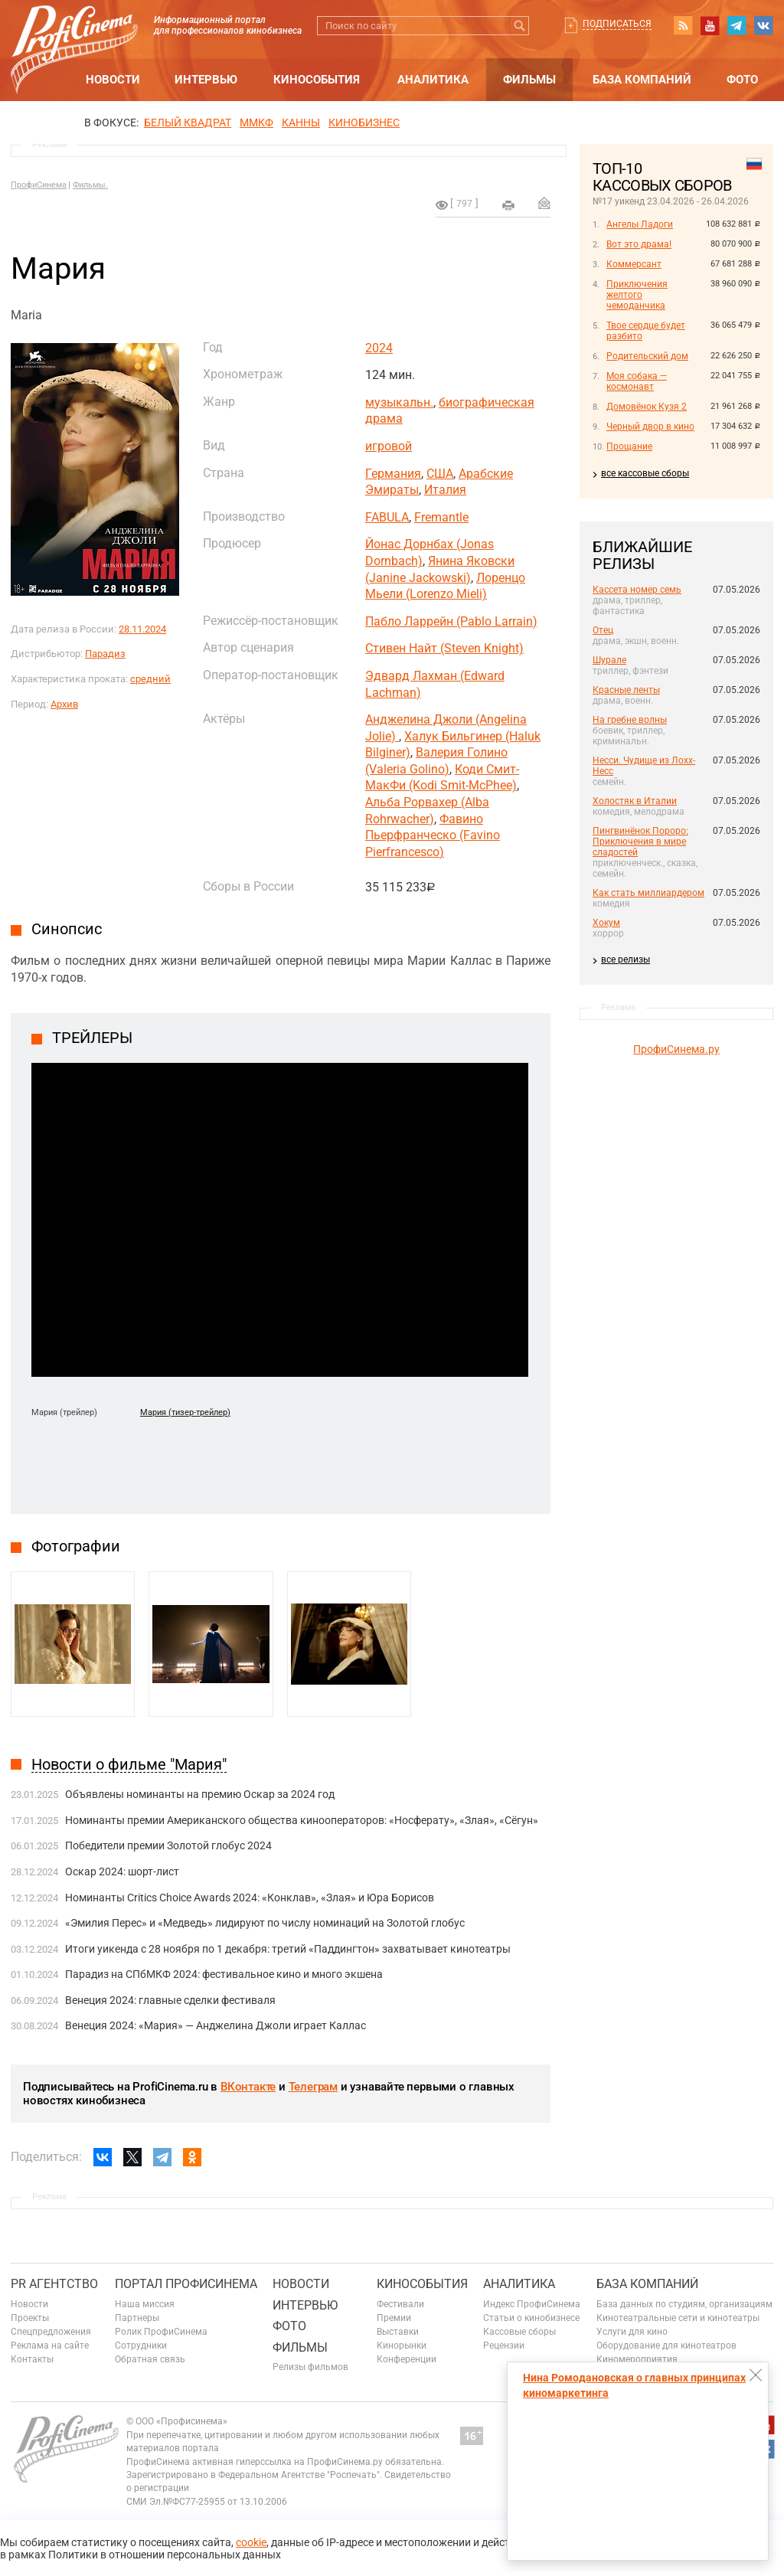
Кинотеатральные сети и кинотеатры (678, 2318)
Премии (394, 2318)
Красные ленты (626, 690)
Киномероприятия (637, 2359)
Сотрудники (141, 2345)
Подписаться (617, 23)
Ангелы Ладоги (639, 224)
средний (150, 679)
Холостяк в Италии (635, 801)
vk (763, 25)
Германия (393, 473)
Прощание (629, 446)
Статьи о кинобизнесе (531, 2318)
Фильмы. (90, 185)
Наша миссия (145, 2304)
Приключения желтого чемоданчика (637, 295)
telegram (736, 25)
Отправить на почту (544, 203)
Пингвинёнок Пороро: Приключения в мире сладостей (640, 841)
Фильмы (529, 80)
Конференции (406, 2359)
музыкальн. (399, 402)
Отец (603, 630)
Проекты (30, 2318)
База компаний (642, 80)
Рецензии (503, 2345)
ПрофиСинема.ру (676, 1049)
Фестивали (400, 2304)
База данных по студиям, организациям (684, 2304)
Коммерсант (634, 264)
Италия (445, 489)
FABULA (387, 517)
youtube (709, 25)
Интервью (206, 80)
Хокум (606, 922)
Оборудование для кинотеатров (666, 2345)
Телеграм (313, 2087)
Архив (64, 704)
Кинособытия (316, 80)
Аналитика (433, 80)
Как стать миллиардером (648, 893)
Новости (113, 80)
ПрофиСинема (39, 185)
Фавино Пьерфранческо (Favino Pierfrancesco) (432, 835)
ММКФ (256, 122)
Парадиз (105, 653)
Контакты (32, 2359)
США (439, 473)
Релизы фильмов (310, 2367)
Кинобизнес (364, 122)
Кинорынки (401, 2345)
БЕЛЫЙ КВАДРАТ (187, 122)
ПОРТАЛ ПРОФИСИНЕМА (186, 2284)
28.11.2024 (142, 629)
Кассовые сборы (519, 2331)
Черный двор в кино (650, 426)
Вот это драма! (638, 244)
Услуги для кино (632, 2331)
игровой (388, 446)
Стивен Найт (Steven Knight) (444, 648)
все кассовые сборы (645, 473)
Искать (519, 25)
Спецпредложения (51, 2331)
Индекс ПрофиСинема (531, 2304)
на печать (508, 205)
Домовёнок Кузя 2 (646, 406)
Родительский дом (647, 356)
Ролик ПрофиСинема (161, 2331)
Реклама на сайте (50, 2345)
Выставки (398, 2331)
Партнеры (137, 2318)
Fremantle (441, 517)
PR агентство (54, 2284)
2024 (379, 348)
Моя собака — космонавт (636, 381)
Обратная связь (150, 2359)
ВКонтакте (248, 2087)
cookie (251, 2542)
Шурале (609, 660)
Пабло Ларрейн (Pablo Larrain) (451, 621)
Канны (301, 122)
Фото (742, 80)
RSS (683, 25)
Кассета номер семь (637, 589)
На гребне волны (630, 719)
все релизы (625, 959)
